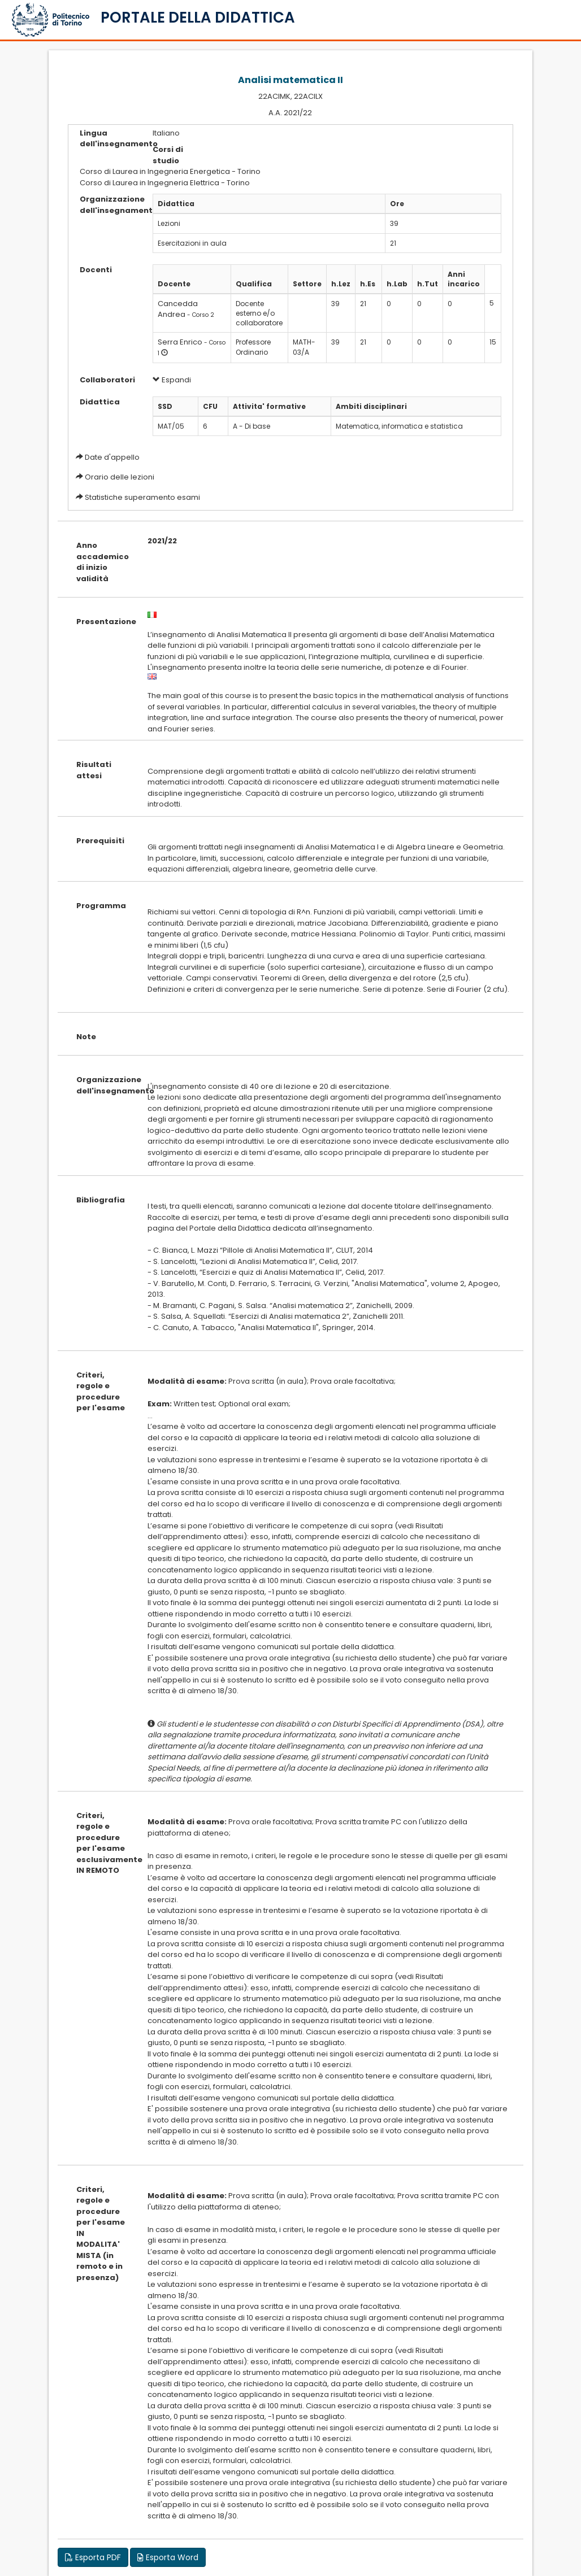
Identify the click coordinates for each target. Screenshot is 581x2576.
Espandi (172, 379)
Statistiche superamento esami (142, 497)
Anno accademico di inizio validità (102, 562)
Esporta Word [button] (167, 2557)
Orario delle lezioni (119, 477)
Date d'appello (112, 457)
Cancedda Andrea (178, 309)
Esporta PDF (93, 2557)
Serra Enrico (180, 342)
